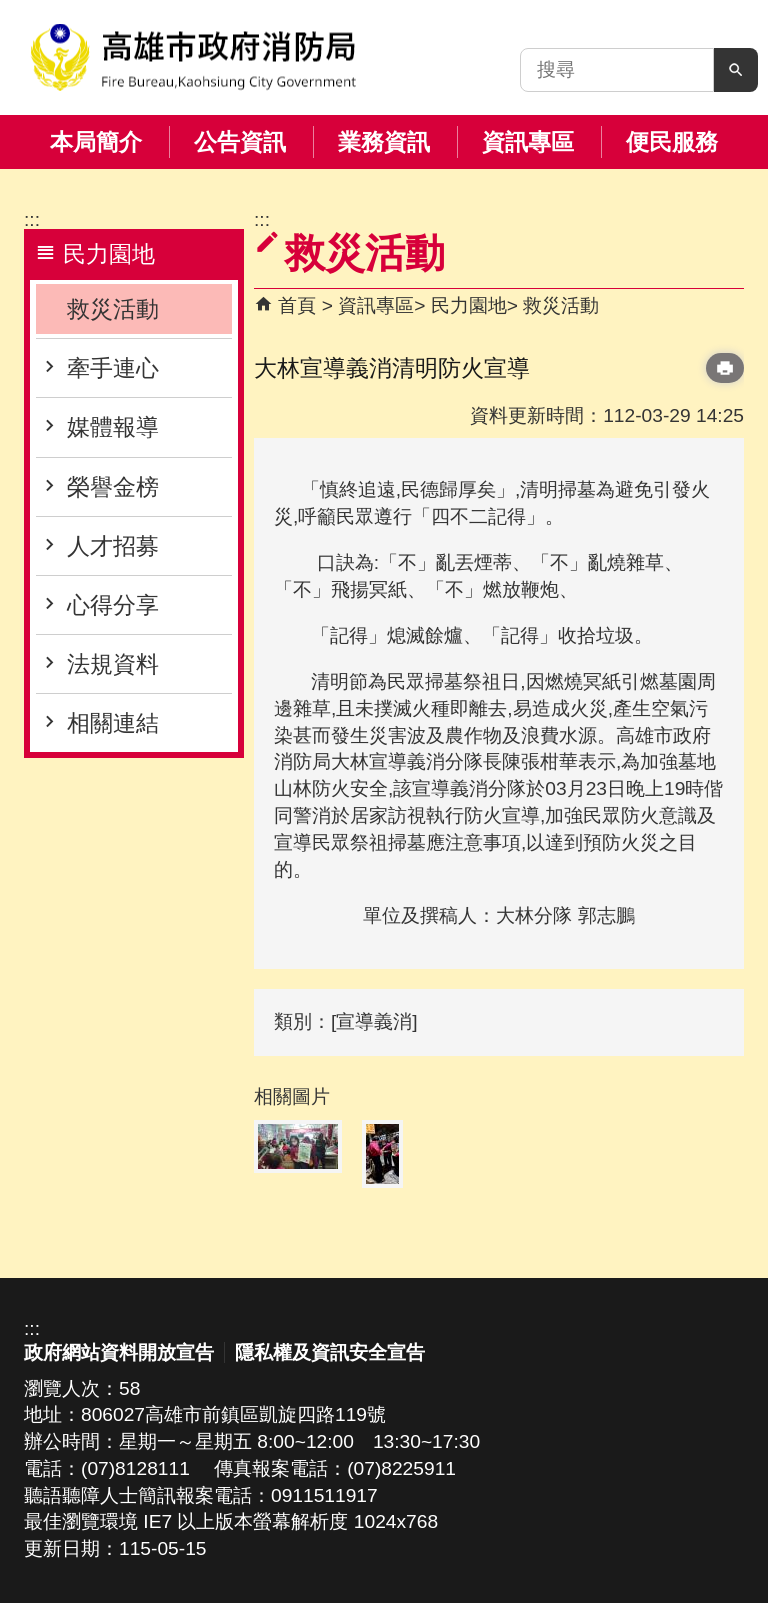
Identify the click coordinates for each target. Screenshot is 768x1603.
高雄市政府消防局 (193, 57)
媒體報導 (113, 427)
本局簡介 (96, 142)
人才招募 (113, 546)
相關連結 (113, 723)
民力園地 (469, 305)
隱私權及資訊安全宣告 (330, 1352)
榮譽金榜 (113, 487)
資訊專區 (528, 142)
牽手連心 (113, 368)
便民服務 (672, 142)
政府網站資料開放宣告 (119, 1352)
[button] (736, 70)
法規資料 (113, 664)
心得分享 (113, 605)
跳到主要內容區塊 (10, 10)
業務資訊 (384, 142)
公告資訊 (240, 142)
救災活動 (113, 309)
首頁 (297, 305)
